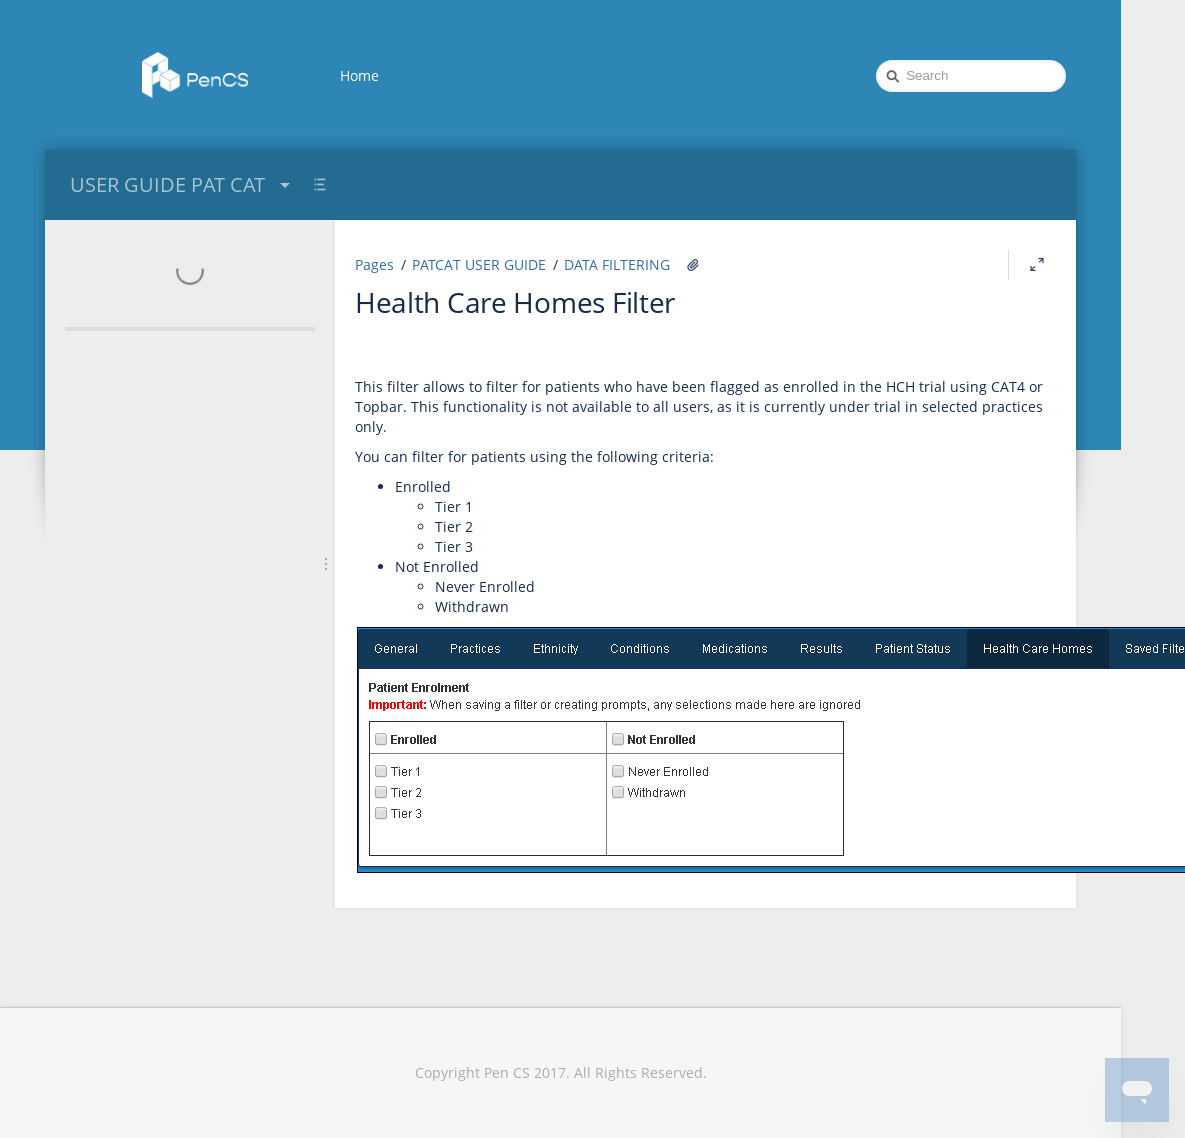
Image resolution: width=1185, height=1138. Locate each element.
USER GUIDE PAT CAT (182, 184)
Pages (374, 264)
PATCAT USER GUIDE (479, 264)
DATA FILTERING (617, 264)
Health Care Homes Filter (515, 302)
